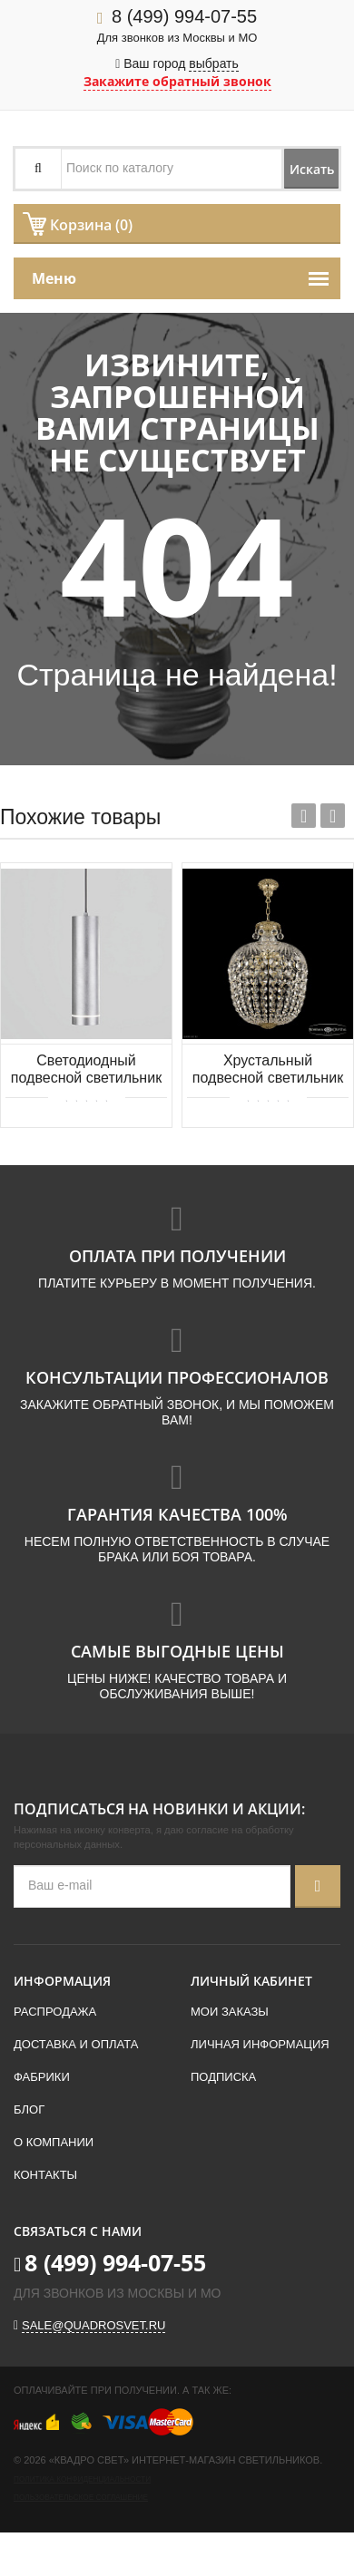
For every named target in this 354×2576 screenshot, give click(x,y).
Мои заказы (230, 2011)
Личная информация (260, 2044)
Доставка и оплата (76, 2044)
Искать (312, 169)
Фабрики (42, 2077)
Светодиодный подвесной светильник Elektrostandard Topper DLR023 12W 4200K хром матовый (86, 1070)
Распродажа (55, 2011)
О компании (53, 2142)
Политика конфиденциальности (82, 2479)
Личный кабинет (251, 1980)
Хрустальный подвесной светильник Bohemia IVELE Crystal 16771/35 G (267, 1070)
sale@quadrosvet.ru (93, 2325)
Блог (29, 2109)
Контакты (45, 2175)
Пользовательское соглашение (81, 2497)
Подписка (223, 2077)
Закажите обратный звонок (177, 81)
